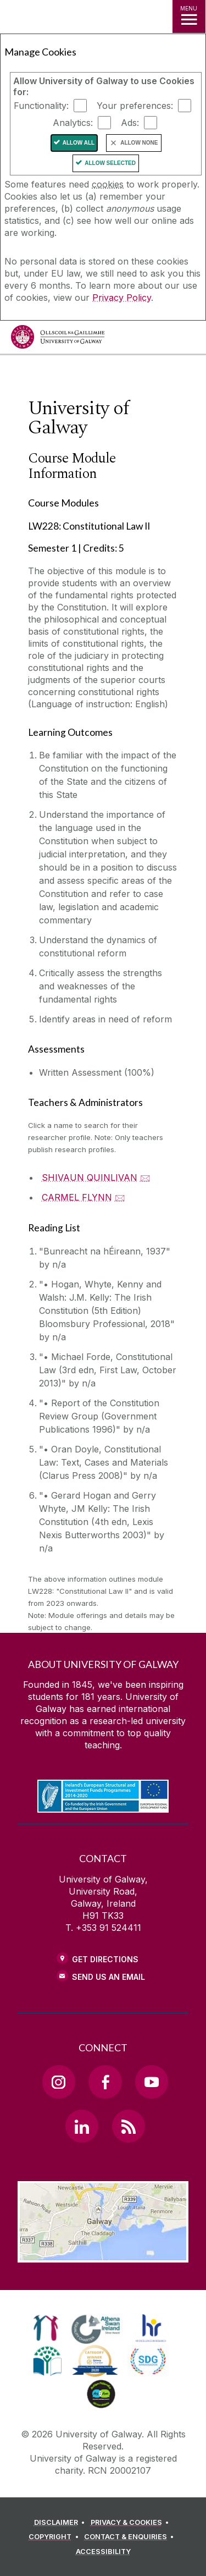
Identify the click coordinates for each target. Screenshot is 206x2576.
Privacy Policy (121, 297)
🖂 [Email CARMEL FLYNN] (120, 1197)
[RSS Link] (128, 2126)
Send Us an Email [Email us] (108, 1976)
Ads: (130, 122)
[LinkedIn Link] (81, 2126)
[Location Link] (103, 2254)
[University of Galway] (57, 339)
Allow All (79, 143)
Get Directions (105, 1959)
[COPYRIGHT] (55, 2537)
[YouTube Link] (151, 2081)
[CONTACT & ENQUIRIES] (130, 2537)
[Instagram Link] (58, 2081)
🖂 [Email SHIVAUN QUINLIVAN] (145, 1177)
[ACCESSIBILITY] (103, 2552)
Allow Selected (110, 163)
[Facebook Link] (104, 2081)
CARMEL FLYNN (77, 1197)
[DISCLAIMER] (61, 2523)
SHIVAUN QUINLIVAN (89, 1177)
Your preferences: (135, 105)
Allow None (139, 143)
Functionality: (41, 105)
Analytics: (73, 122)
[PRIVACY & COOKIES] (131, 2523)
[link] (46, 2327)
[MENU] (188, 16)
